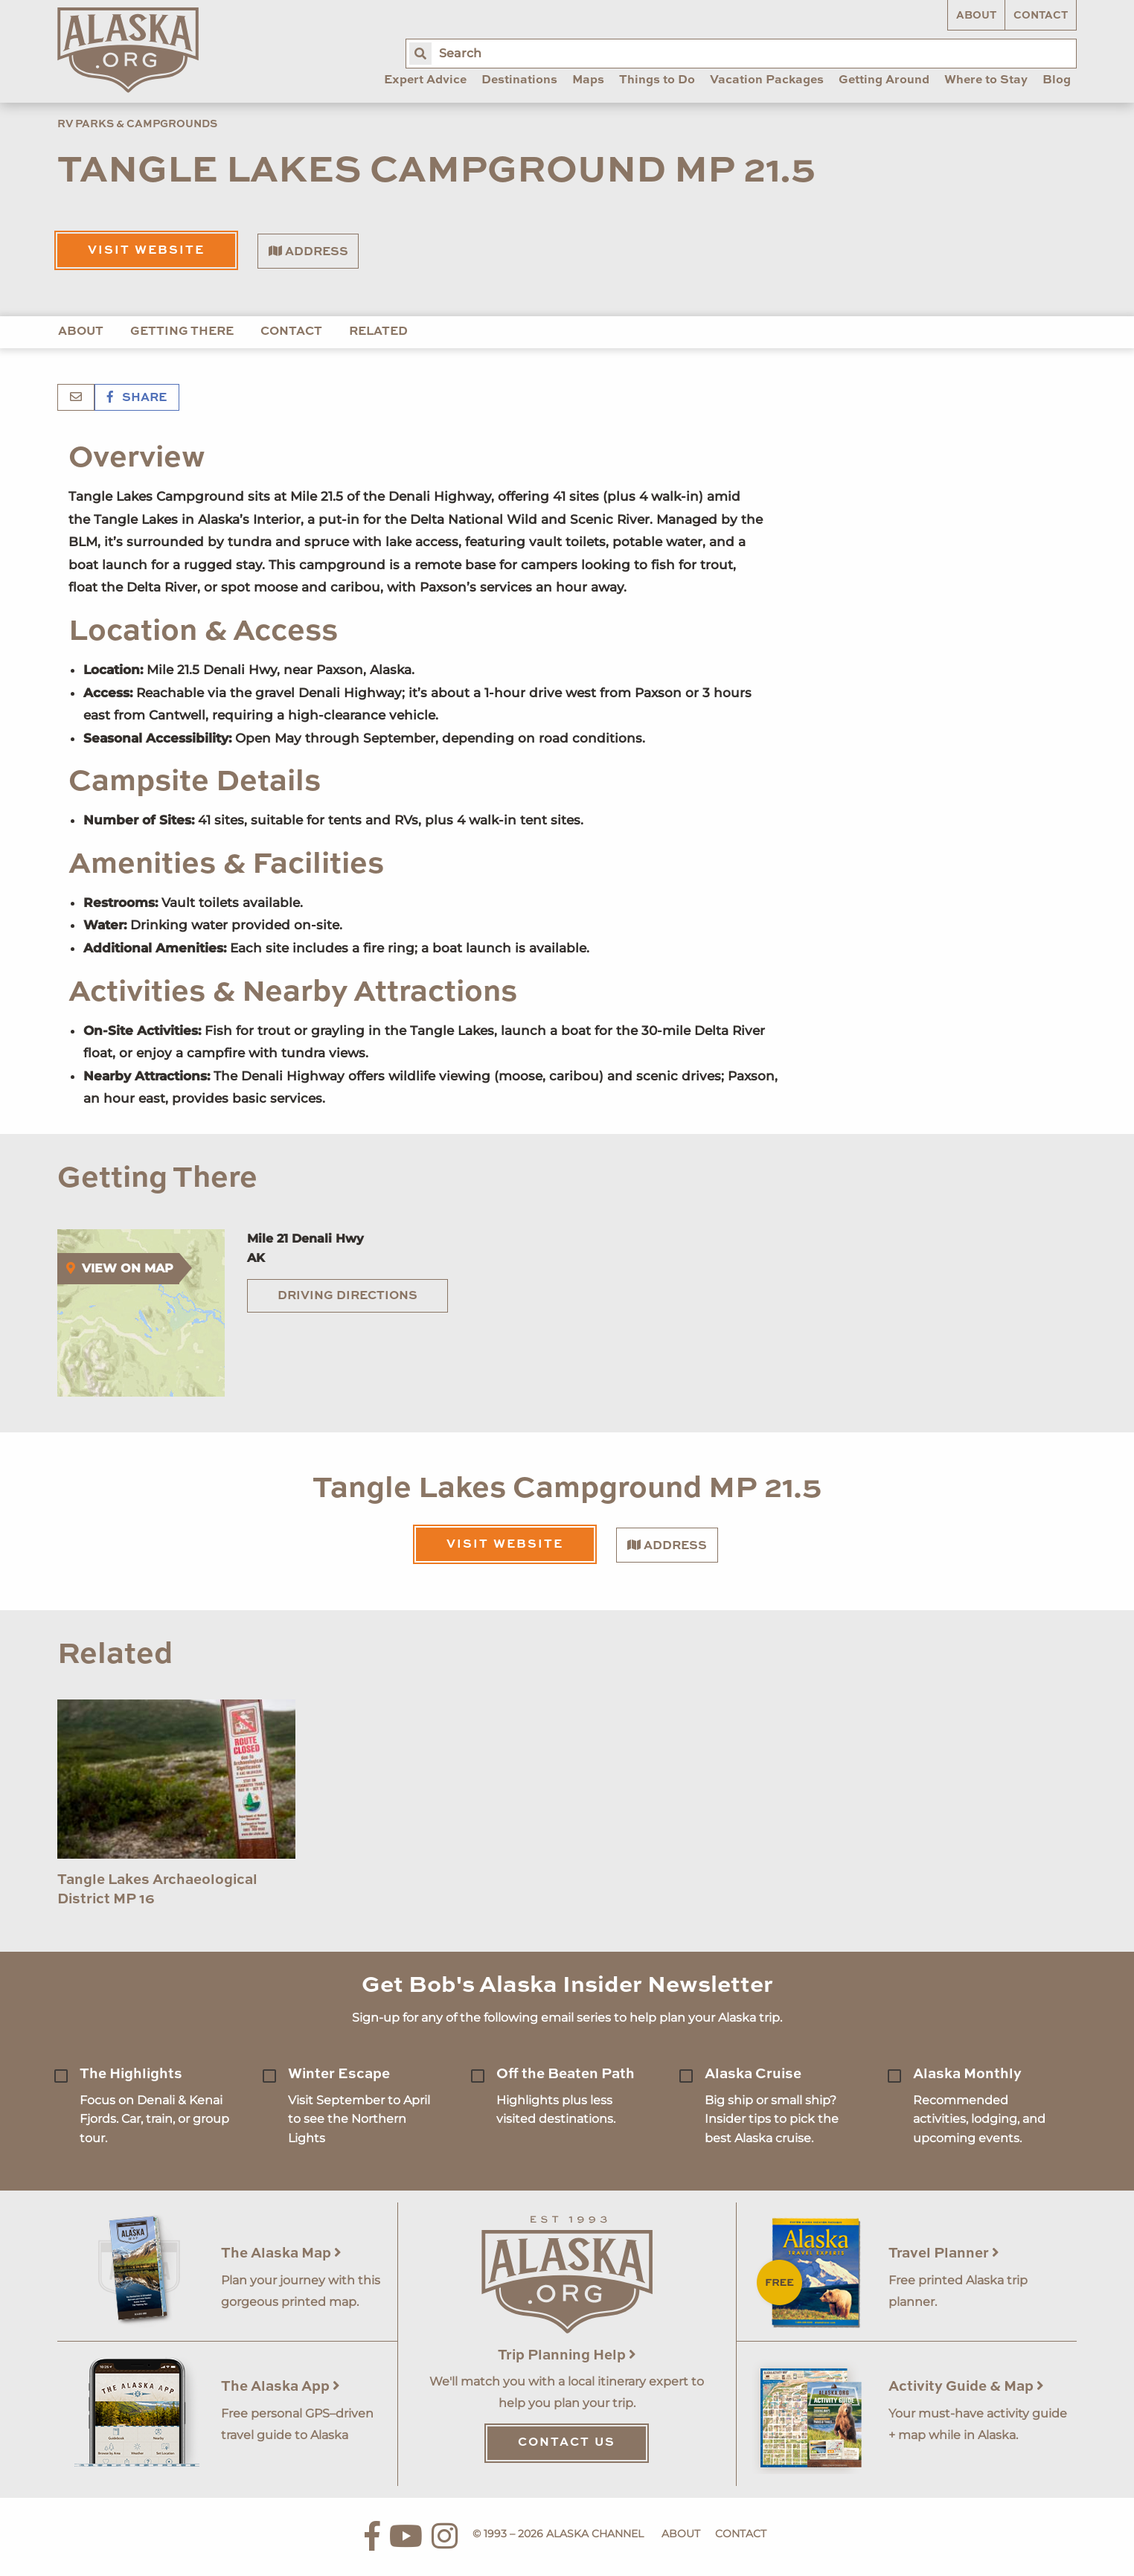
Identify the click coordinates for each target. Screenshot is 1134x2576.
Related (378, 332)
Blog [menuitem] (1056, 80)
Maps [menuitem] (588, 80)
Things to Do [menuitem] (657, 80)
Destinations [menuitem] (519, 80)
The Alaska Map (281, 2253)
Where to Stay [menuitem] (986, 80)
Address (308, 251)
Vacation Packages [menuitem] (767, 80)
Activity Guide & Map (966, 2387)
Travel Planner (943, 2253)
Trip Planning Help (567, 2355)
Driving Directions (347, 1296)
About (976, 15)
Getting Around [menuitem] (884, 80)
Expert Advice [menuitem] (425, 80)
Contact (1040, 15)
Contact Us (566, 2443)
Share (137, 398)
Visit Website (146, 251)
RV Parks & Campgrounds (137, 124)
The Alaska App (280, 2387)
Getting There (182, 332)
